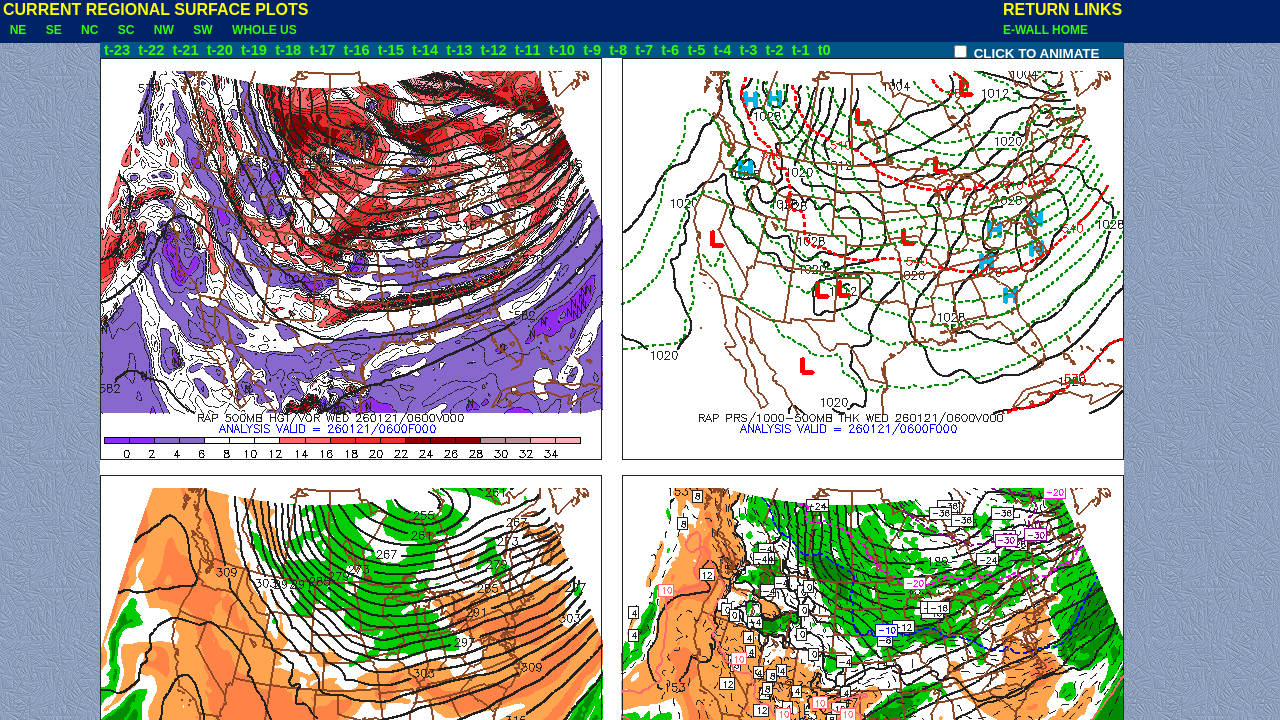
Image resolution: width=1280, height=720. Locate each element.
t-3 (751, 50)
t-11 (530, 50)
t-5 (698, 50)
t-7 (646, 50)
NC (89, 30)
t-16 (359, 50)
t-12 (495, 50)
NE (18, 30)
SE (53, 30)
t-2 (777, 50)
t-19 (256, 50)
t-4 (724, 50)
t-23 (117, 50)
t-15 (393, 50)
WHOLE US (264, 30)
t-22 (153, 50)
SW (203, 30)
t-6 (672, 50)
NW (163, 30)
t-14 (427, 50)
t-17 (324, 50)
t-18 (290, 50)
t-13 (461, 50)
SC (126, 30)
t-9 (594, 50)
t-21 (188, 50)
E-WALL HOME (1045, 30)
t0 (824, 50)
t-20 (222, 50)
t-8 (620, 50)
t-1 (803, 50)
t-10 (564, 50)
